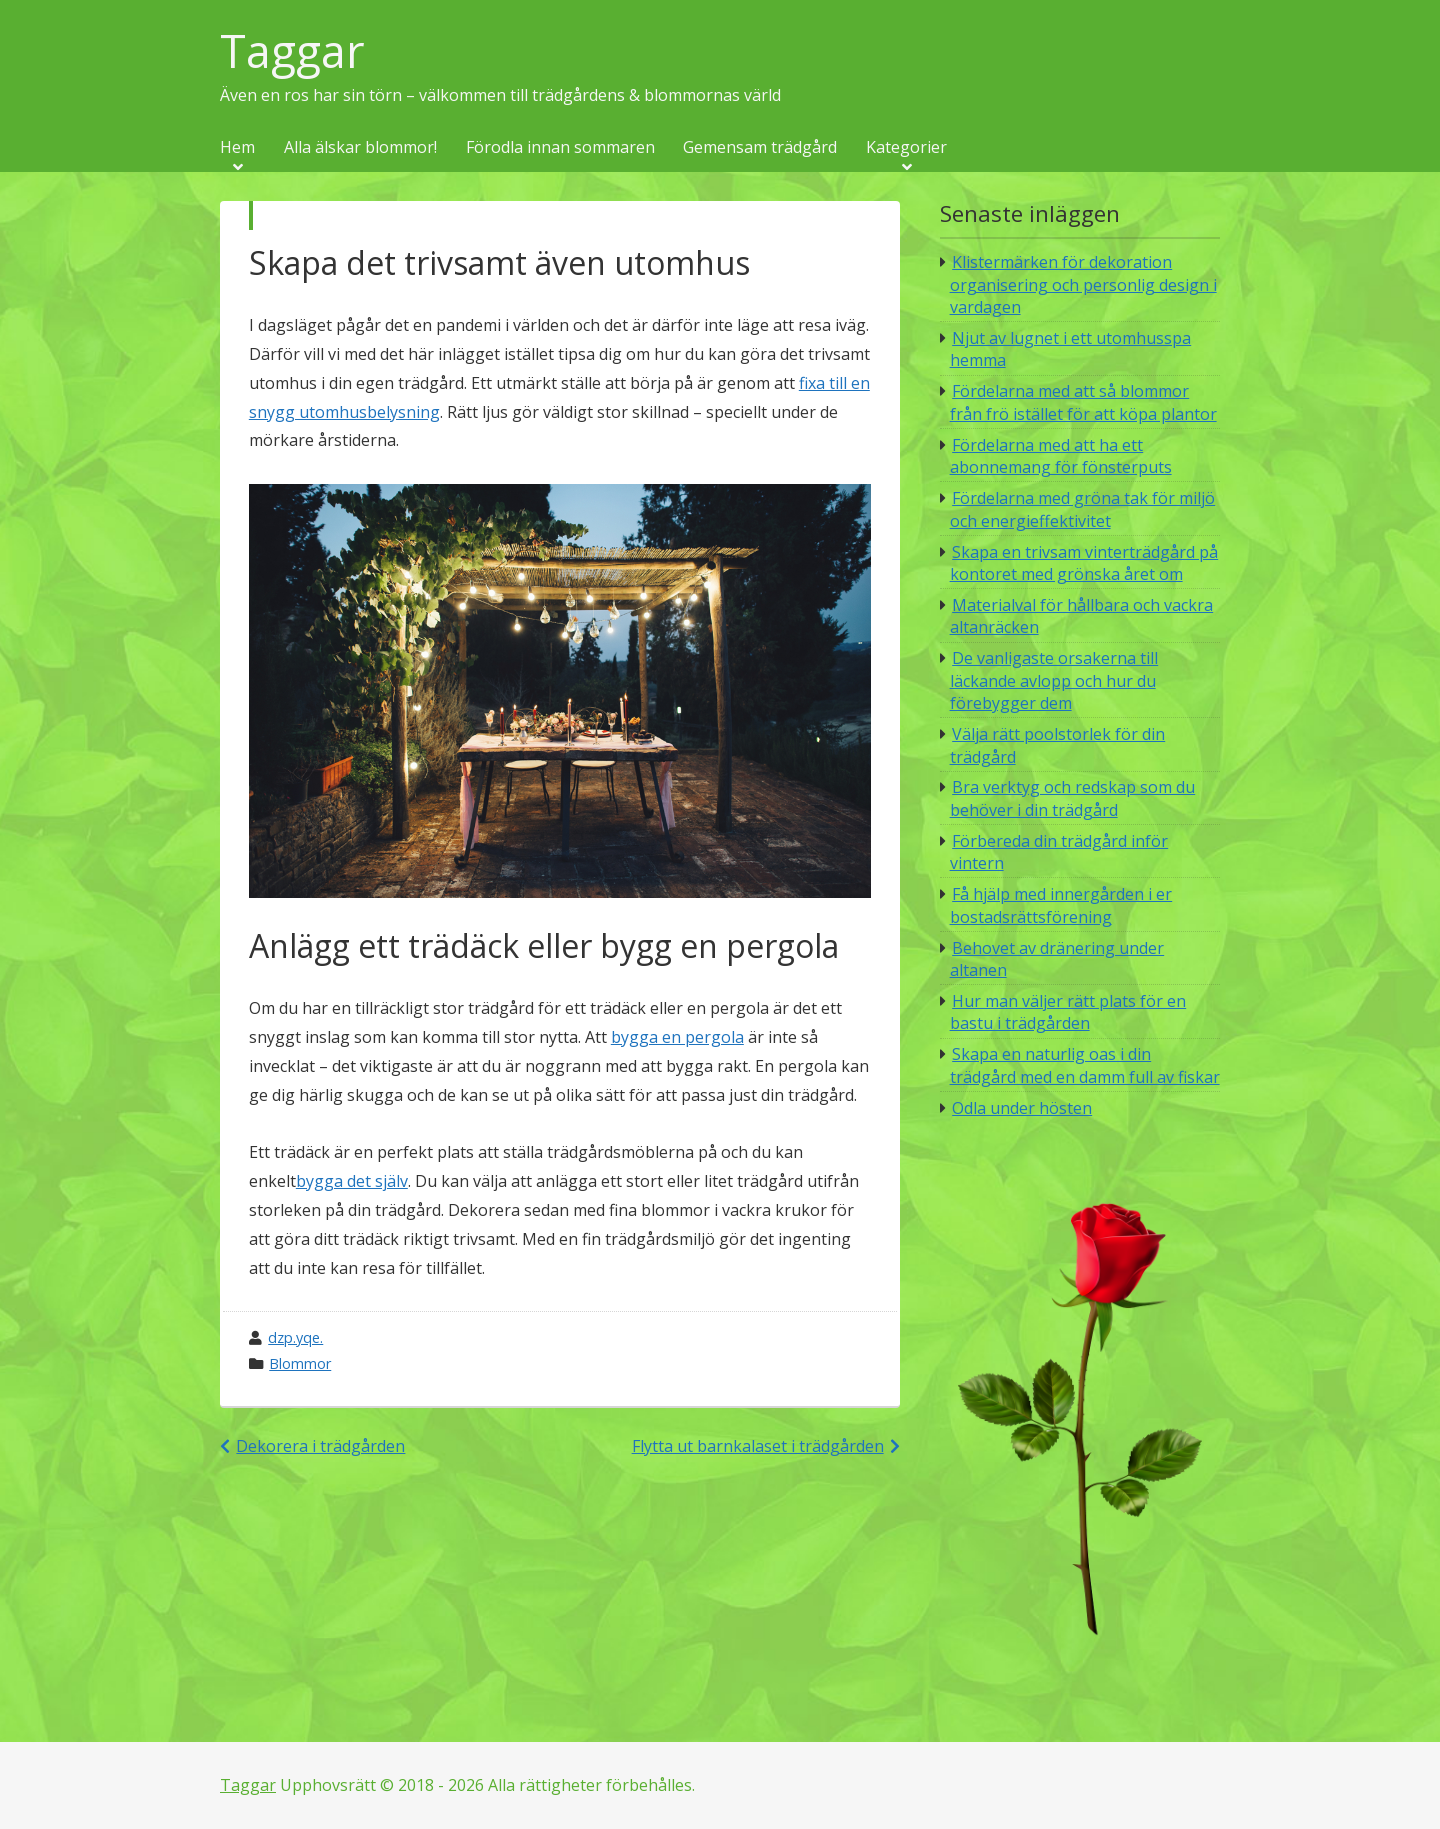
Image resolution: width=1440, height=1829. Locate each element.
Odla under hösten (1022, 1108)
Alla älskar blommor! (360, 148)
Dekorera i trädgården (320, 1446)
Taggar (292, 51)
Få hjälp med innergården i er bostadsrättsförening (1061, 905)
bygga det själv (352, 1181)
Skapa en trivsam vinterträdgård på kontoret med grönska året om (1084, 563)
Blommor (300, 1363)
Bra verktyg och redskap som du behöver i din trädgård (1073, 798)
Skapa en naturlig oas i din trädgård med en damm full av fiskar (1085, 1065)
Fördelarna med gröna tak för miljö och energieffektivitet (1083, 509)
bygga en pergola (677, 1037)
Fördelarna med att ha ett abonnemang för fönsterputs (1061, 456)
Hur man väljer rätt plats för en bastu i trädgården (1068, 1012)
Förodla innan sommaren (560, 148)
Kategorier (906, 148)
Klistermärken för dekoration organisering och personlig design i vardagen (1083, 284)
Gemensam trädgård (760, 148)
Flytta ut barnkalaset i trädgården (758, 1446)
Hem (237, 148)
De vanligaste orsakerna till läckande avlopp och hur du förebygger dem (1054, 680)
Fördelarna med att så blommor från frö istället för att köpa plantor (1083, 402)
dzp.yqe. (295, 1337)
